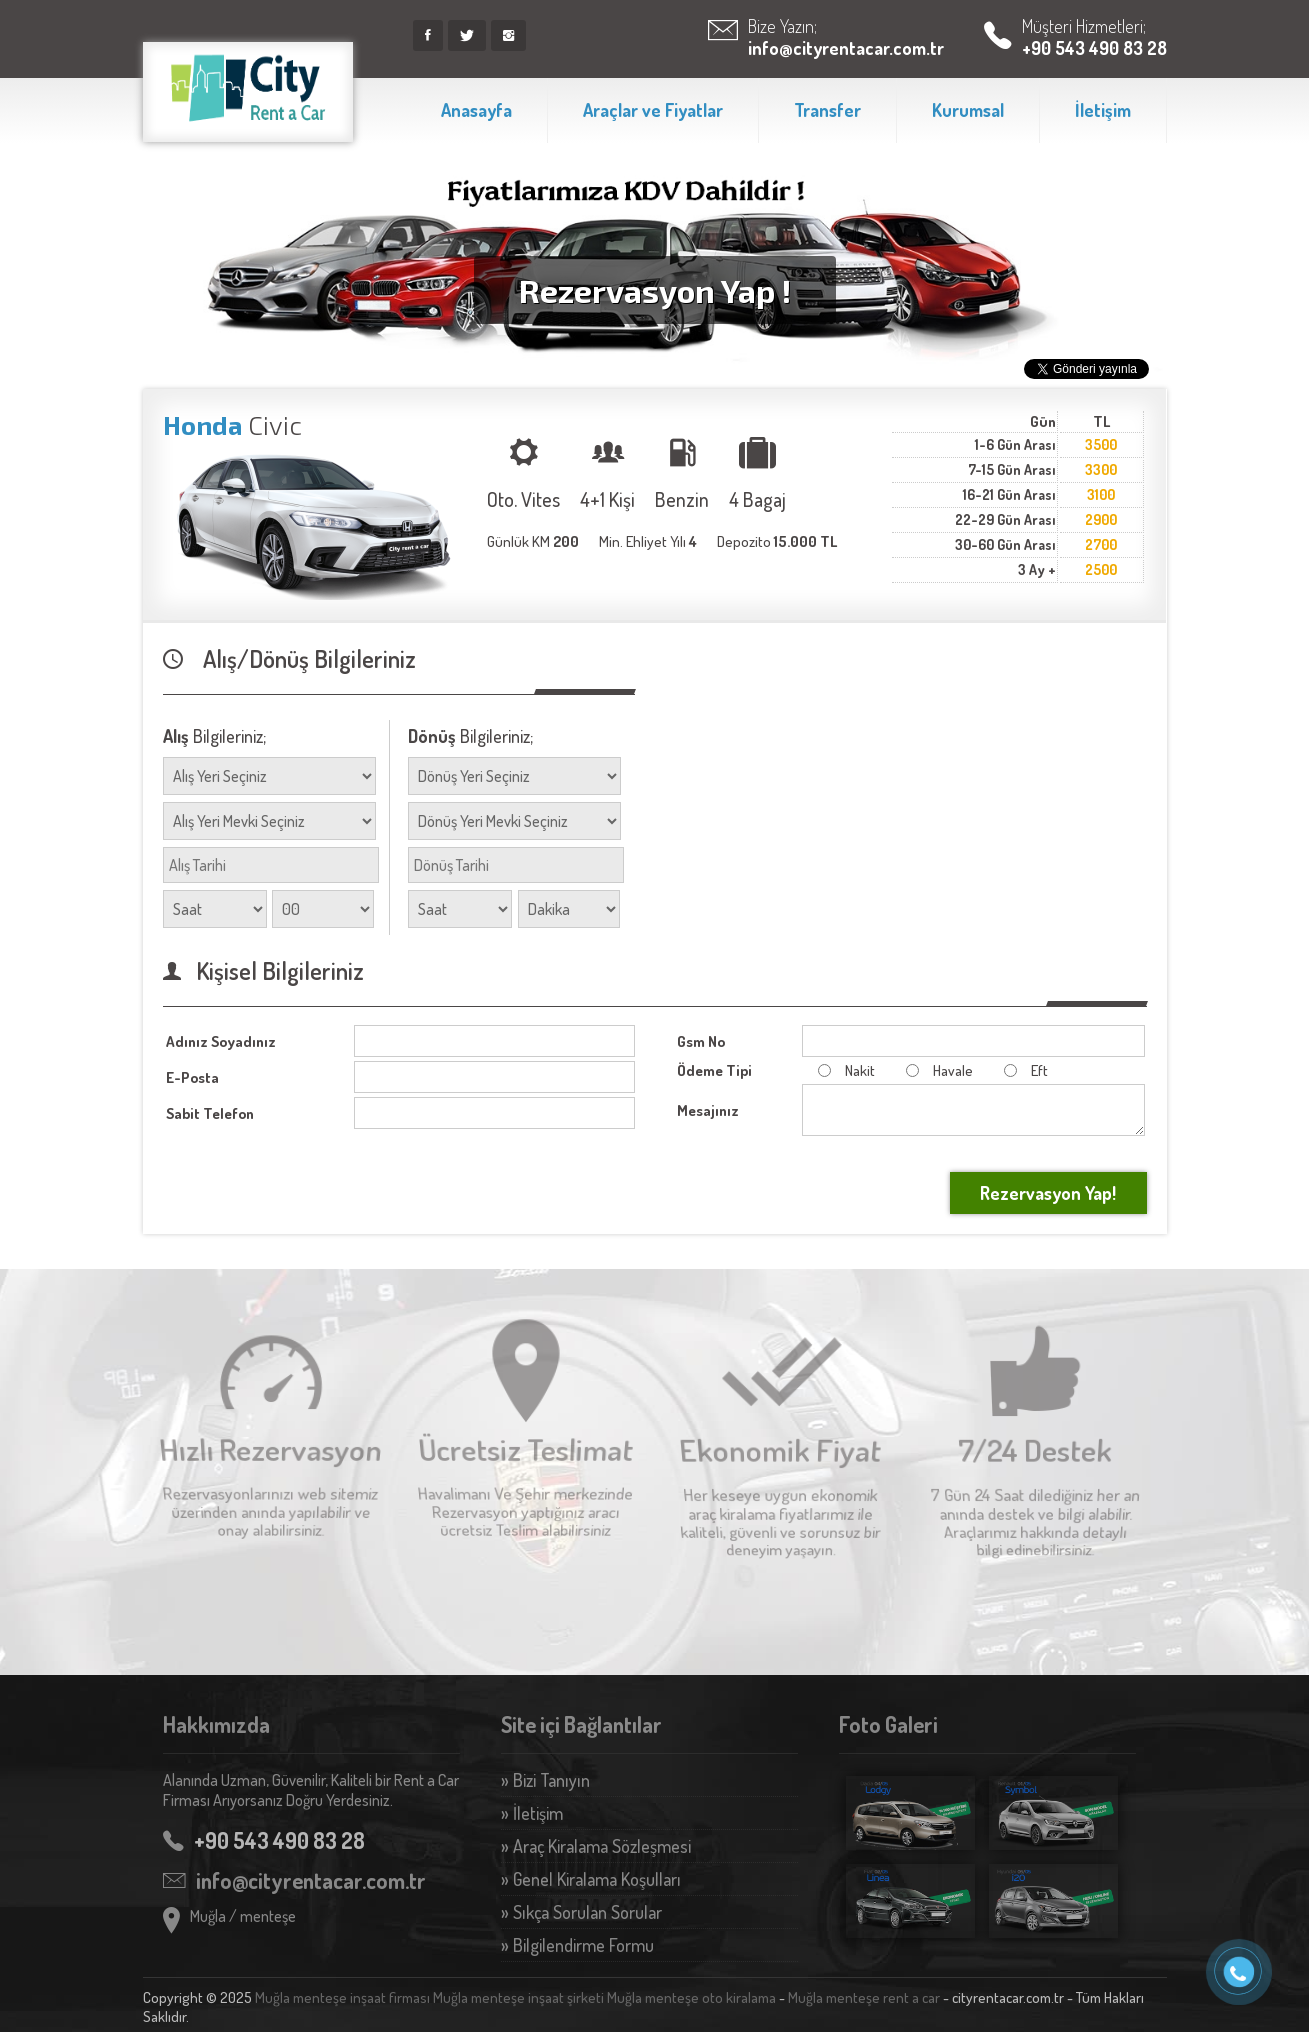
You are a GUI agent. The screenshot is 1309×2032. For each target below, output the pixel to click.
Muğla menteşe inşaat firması (342, 1997)
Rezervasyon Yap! (1048, 1193)
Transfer (827, 110)
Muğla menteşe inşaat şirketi (518, 1997)
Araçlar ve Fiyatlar (653, 110)
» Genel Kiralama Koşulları (591, 1879)
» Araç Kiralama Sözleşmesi (596, 1846)
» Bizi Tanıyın (545, 1780)
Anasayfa (476, 110)
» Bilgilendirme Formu (577, 1945)
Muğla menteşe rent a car (864, 1997)
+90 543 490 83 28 (1094, 48)
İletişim (1103, 110)
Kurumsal (968, 110)
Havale (934, 1070)
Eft (1020, 1070)
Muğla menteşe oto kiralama (691, 1997)
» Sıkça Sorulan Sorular (581, 1912)
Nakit (841, 1070)
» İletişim (532, 1813)
